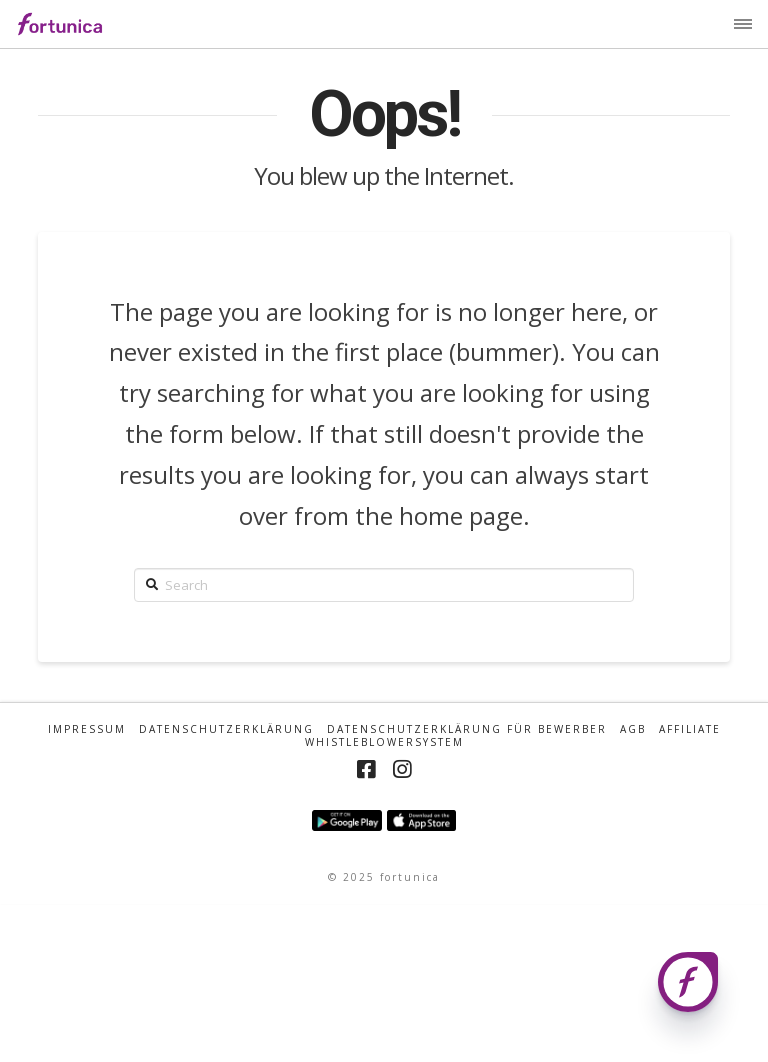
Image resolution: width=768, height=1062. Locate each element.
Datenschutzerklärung (226, 729)
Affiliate (690, 729)
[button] (743, 24)
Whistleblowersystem (384, 742)
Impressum (87, 729)
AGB (633, 729)
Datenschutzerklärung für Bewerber (467, 729)
